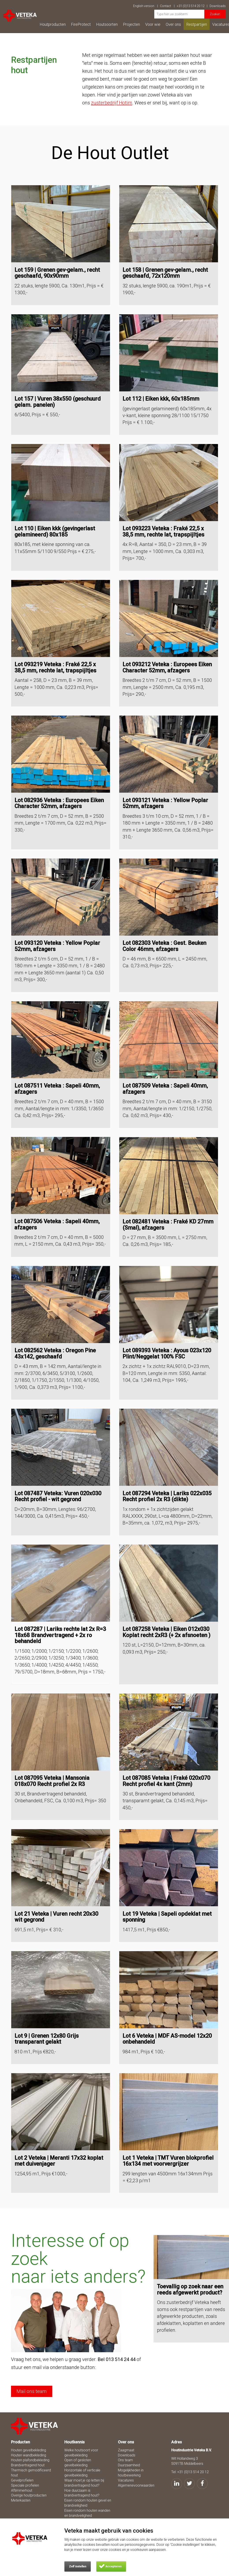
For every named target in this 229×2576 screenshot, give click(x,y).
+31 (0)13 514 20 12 (192, 6)
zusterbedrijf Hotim (111, 102)
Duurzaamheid (129, 2465)
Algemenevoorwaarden (136, 2485)
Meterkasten (20, 2500)
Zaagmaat (126, 2450)
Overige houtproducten (29, 2495)
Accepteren (113, 2566)
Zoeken (215, 14)
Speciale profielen (25, 2485)
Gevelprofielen (22, 2480)
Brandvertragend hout (28, 2465)
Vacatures (126, 2480)
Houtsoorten (107, 24)
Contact (167, 6)
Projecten (131, 24)
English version (145, 6)
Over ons (173, 24)
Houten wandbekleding (28, 2455)
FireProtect (81, 24)
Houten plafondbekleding (30, 2460)
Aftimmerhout (21, 2490)
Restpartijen (196, 24)
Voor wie (152, 24)
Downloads (218, 6)
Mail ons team (32, 2391)
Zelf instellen (77, 2566)
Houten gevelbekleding (28, 2450)
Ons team (125, 2460)
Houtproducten (53, 24)
